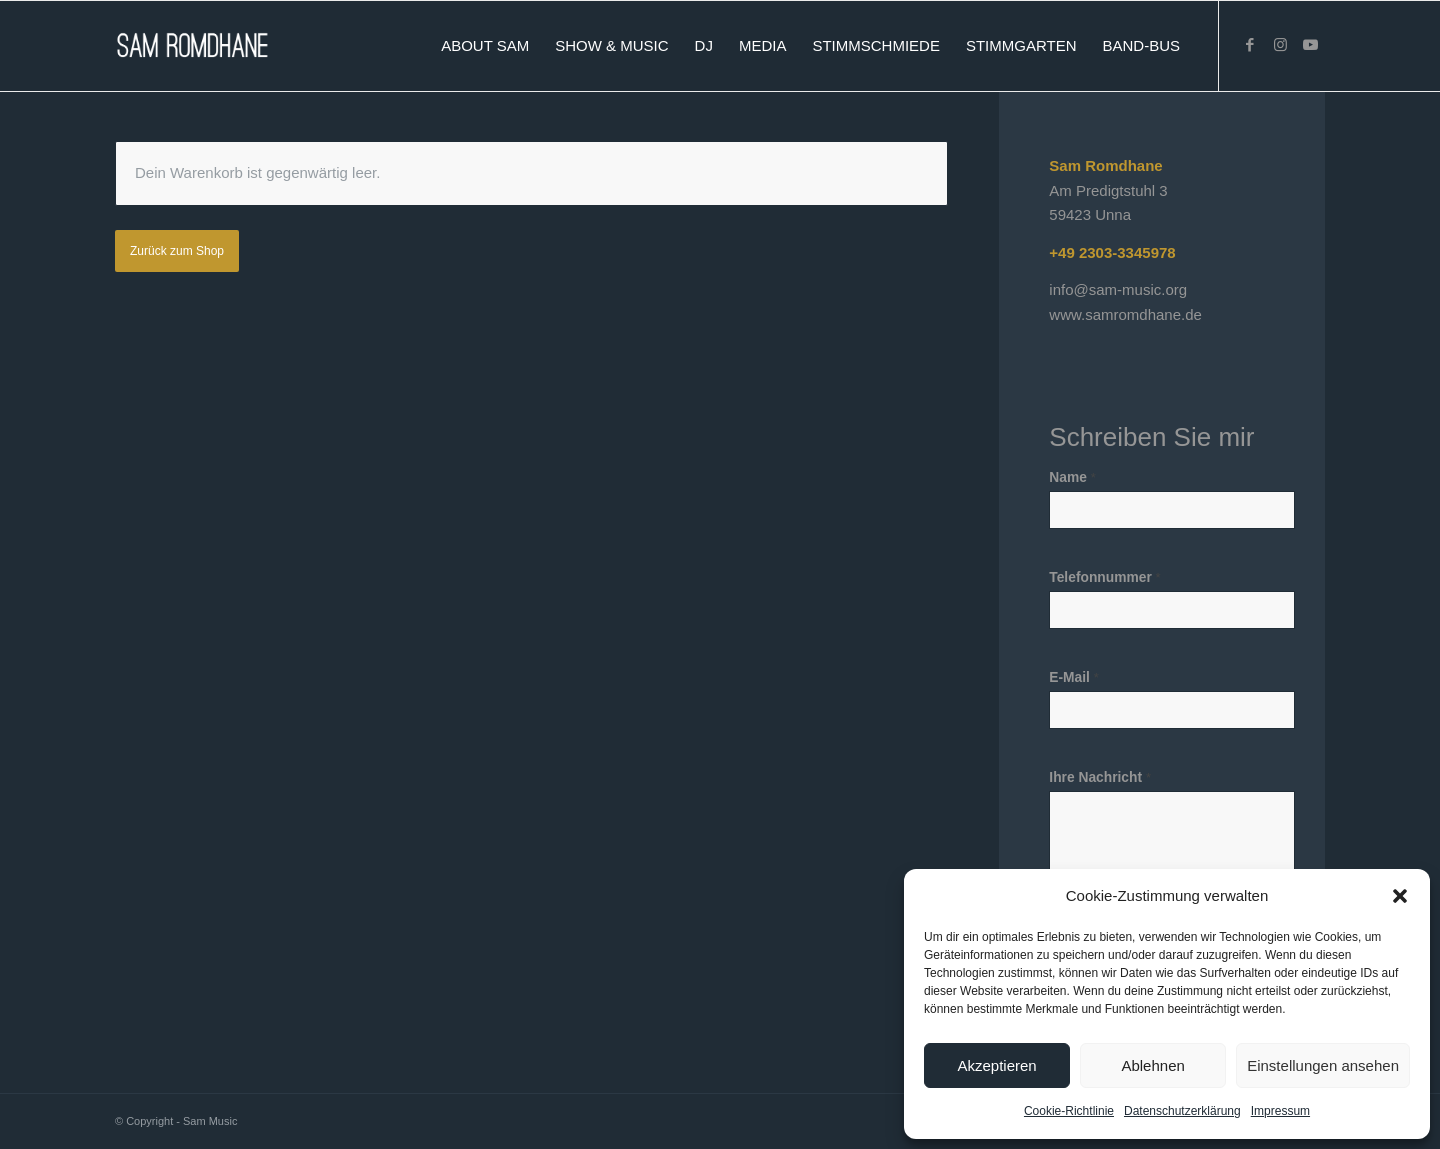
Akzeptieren (996, 1065)
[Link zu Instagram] (1280, 45)
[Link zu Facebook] (1250, 45)
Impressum (1280, 1111)
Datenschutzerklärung (1182, 1111)
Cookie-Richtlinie (1069, 1111)
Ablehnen (1152, 1065)
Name (1072, 477)
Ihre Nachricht (1100, 777)
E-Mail (1074, 677)
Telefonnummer (1104, 577)
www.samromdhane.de (1125, 314)
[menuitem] (485, 46)
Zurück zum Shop (177, 251)
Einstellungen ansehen (1323, 1065)
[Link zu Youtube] (1310, 45)
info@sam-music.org (1118, 289)
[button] (1400, 896)
